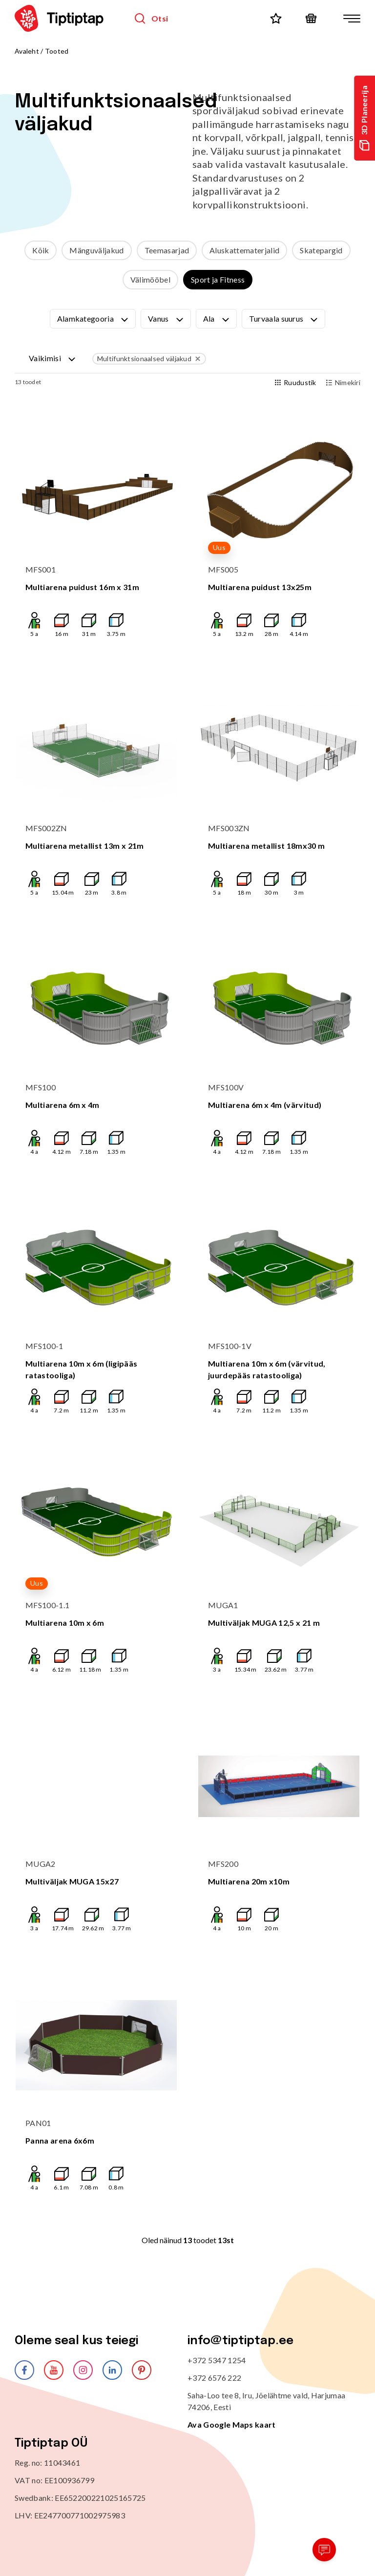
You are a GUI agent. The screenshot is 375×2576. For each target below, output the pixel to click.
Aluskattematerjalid (244, 250)
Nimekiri (343, 382)
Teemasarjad (167, 250)
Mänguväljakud (96, 250)
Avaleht (27, 51)
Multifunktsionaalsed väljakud (149, 358)
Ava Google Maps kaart (232, 2424)
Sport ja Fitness (218, 279)
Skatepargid (321, 250)
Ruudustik (295, 382)
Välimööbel (150, 279)
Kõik (40, 250)
